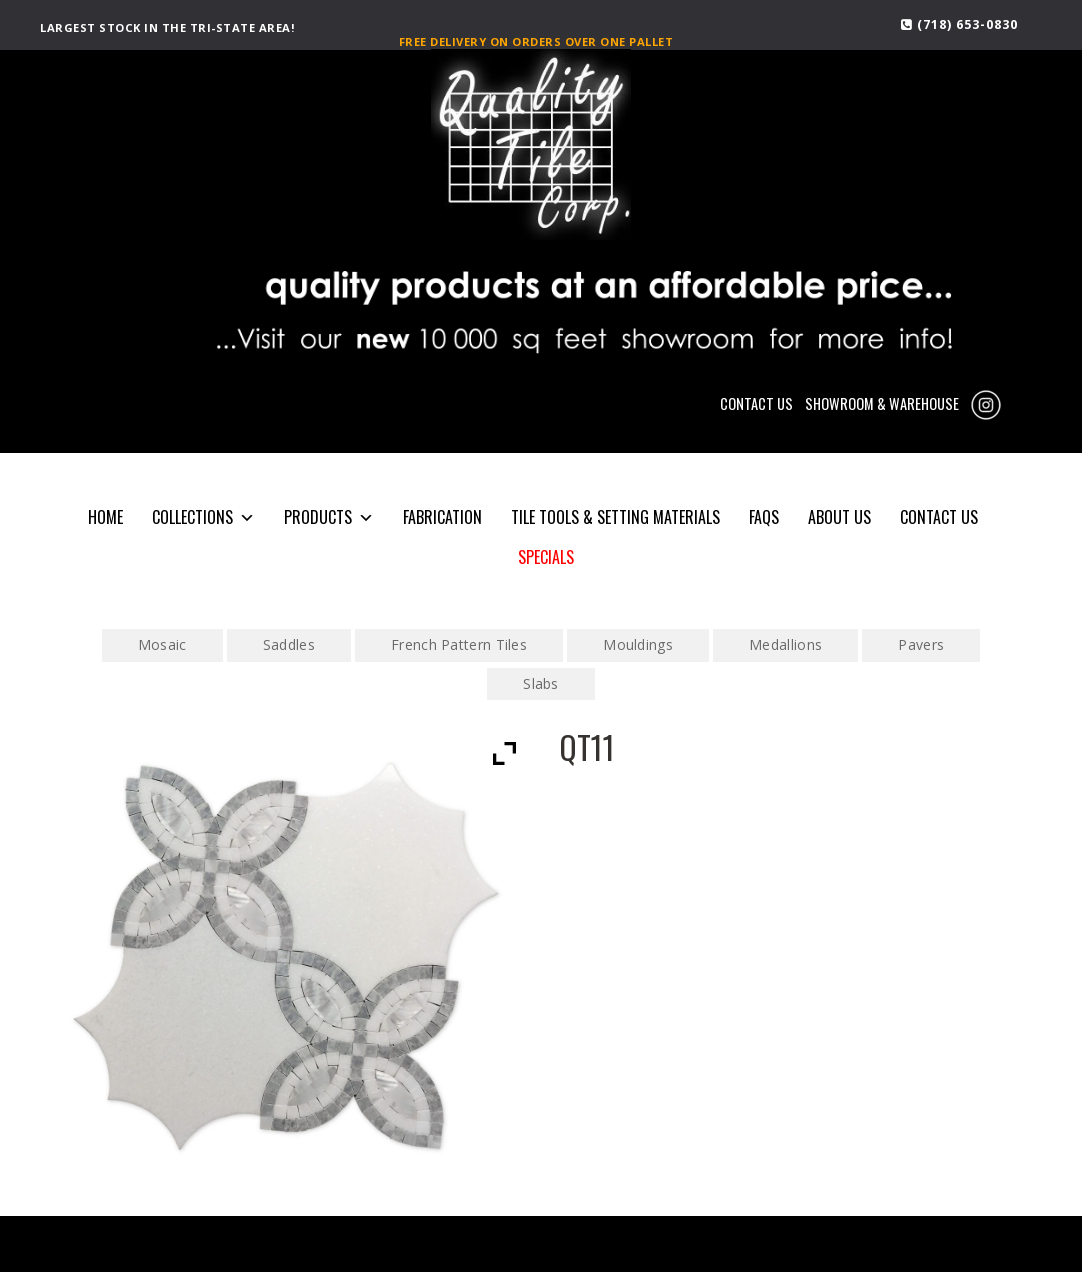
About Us (839, 517)
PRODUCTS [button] (329, 517)
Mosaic (162, 644)
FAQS (764, 517)
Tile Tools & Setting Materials (615, 517)
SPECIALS (546, 557)
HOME (105, 517)
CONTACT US (756, 403)
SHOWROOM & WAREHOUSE (882, 403)
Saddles (289, 644)
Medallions (785, 644)
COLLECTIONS (203, 517)
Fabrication (442, 517)
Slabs (541, 683)
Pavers (921, 644)
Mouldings (638, 644)
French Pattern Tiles (459, 644)
